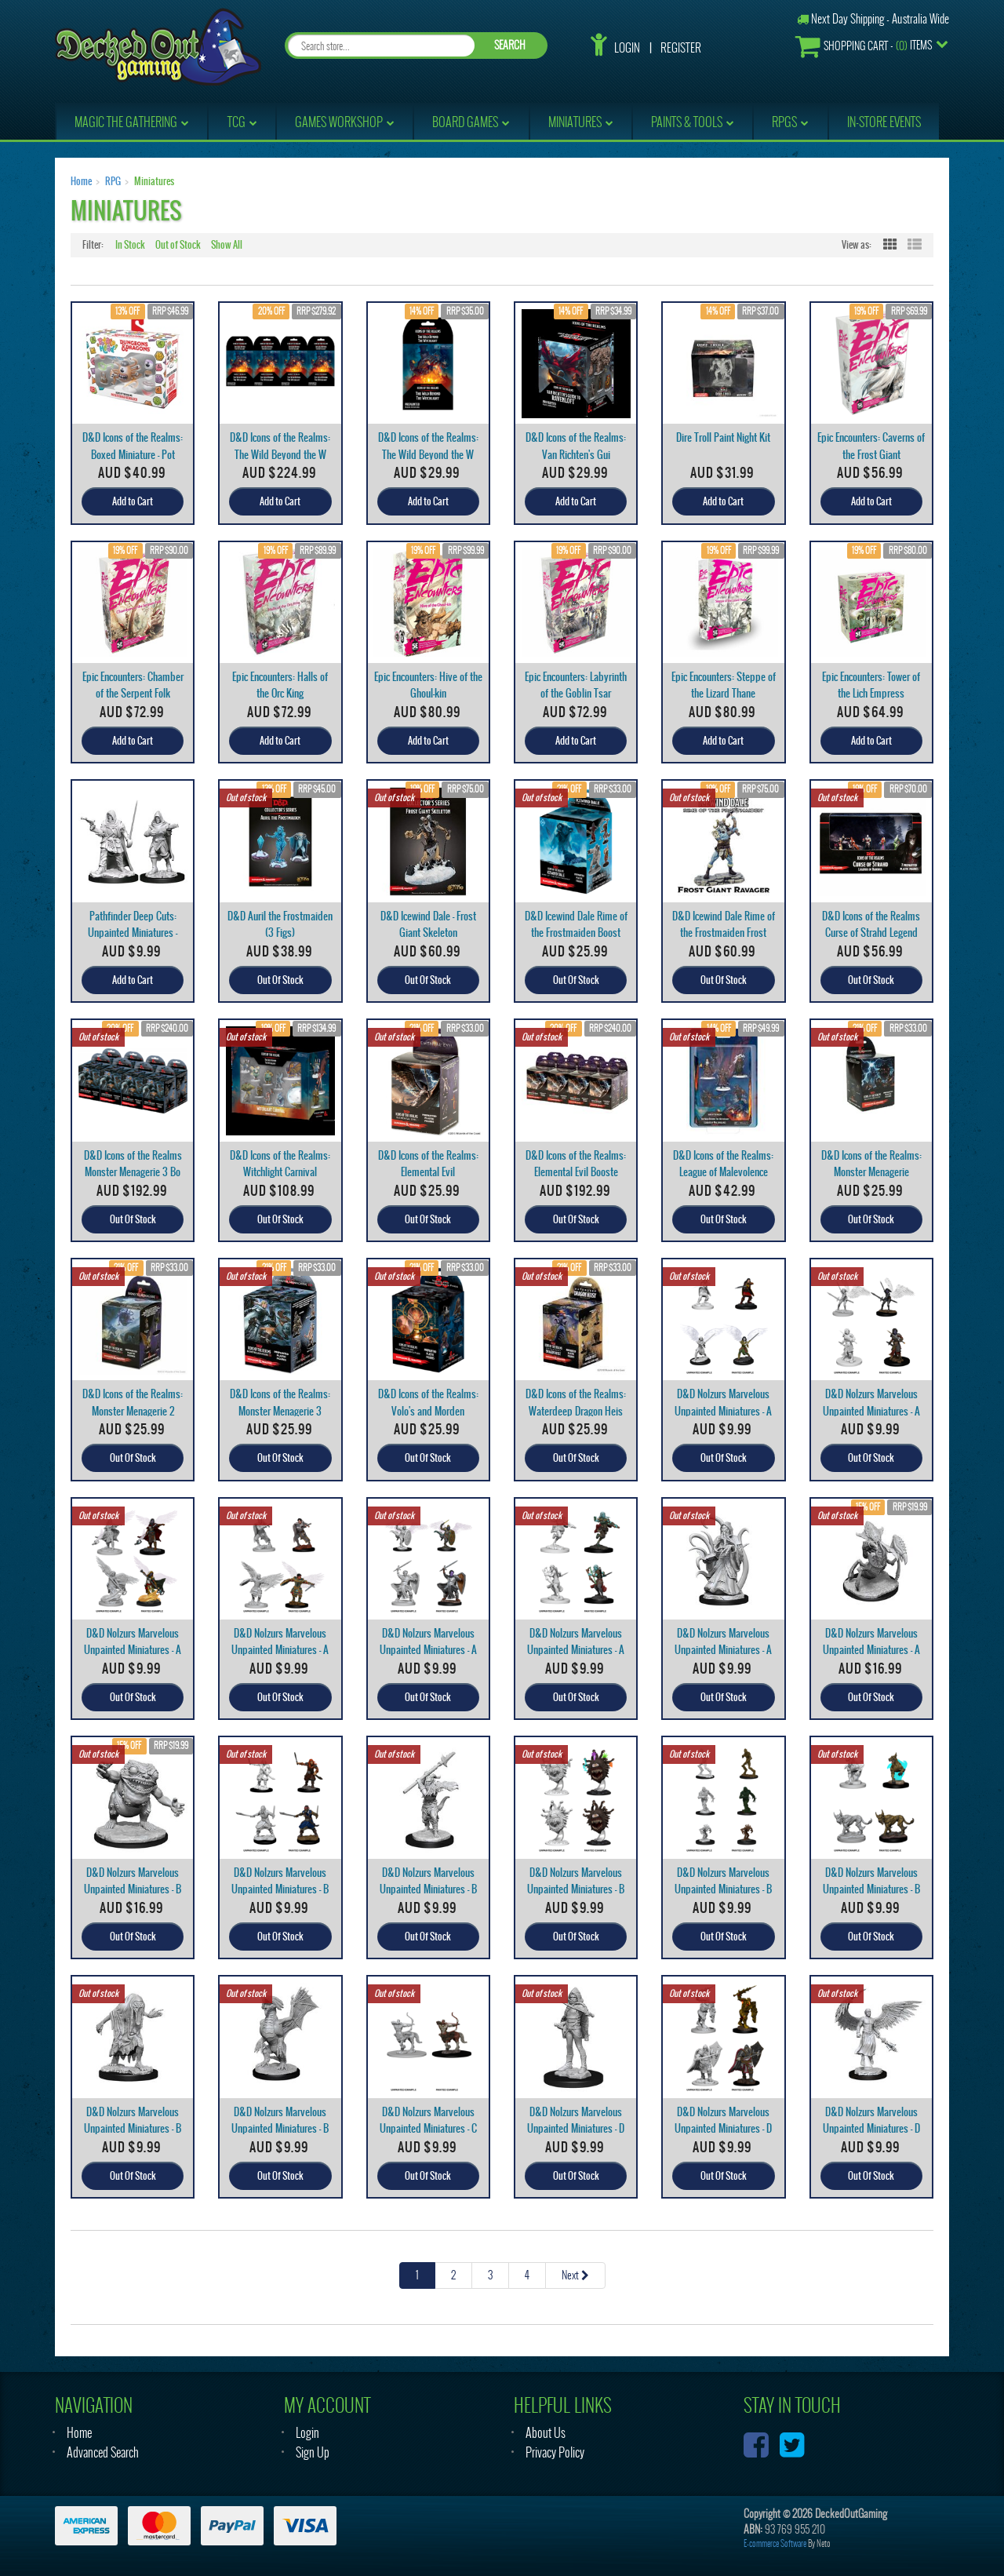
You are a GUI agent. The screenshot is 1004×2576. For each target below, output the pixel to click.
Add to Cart (132, 501)
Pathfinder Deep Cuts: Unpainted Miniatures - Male (132, 932)
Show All (226, 245)
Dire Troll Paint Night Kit (723, 437)
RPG (113, 181)
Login (627, 47)
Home (81, 181)
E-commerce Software (775, 2543)
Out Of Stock (280, 980)
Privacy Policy (555, 2452)
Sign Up (312, 2452)
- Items (863, 46)
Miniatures (154, 181)
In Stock (130, 245)
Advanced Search (103, 2452)
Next (575, 2275)
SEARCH (510, 45)
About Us (546, 2433)
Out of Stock (178, 245)
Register (680, 47)
